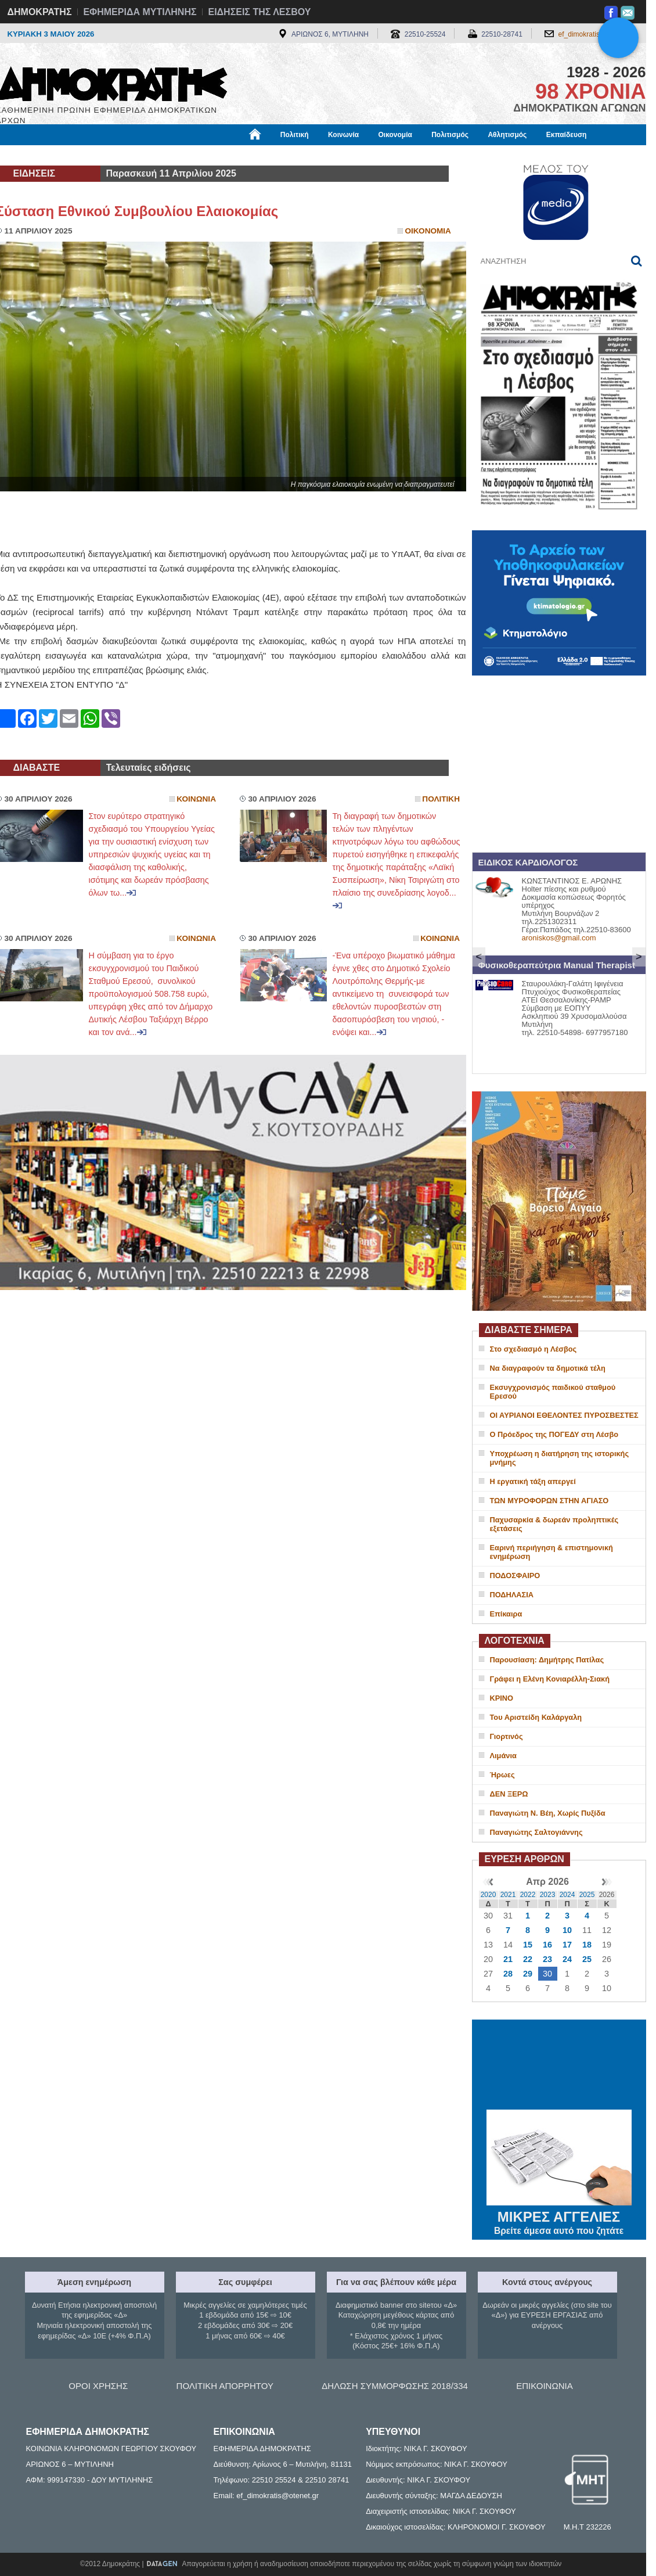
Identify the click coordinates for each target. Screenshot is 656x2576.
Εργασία (89, 155)
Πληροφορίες (333, 155)
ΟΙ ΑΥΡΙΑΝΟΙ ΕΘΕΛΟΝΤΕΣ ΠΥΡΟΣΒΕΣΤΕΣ (564, 1415)
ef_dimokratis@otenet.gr (596, 34)
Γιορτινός (506, 1736)
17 (567, 1944)
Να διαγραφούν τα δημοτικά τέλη (547, 1368)
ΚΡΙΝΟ (502, 1698)
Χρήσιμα (235, 155)
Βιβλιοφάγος (143, 155)
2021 (508, 1895)
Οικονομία (395, 135)
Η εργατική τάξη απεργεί (533, 1481)
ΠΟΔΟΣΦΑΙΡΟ (515, 1575)
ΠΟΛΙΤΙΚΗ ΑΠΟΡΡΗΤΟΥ (224, 2386)
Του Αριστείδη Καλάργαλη (536, 1717)
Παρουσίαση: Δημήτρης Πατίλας (547, 1659)
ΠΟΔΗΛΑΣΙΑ (512, 1594)
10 (567, 1930)
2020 (488, 1895)
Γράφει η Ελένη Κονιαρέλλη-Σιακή (550, 1679)
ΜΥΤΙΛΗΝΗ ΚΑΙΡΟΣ (559, 2066)
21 (508, 1959)
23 (547, 1959)
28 (508, 1973)
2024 (567, 1895)
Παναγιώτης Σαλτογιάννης (536, 1832)
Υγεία (193, 155)
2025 (587, 1895)
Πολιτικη (441, 799)
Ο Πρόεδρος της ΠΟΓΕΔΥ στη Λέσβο (554, 1434)
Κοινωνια (196, 799)
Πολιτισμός (449, 135)
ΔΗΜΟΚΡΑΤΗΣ (40, 12)
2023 (548, 1895)
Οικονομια (428, 231)
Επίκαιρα (506, 1613)
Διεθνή (280, 155)
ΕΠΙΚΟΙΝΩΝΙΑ (544, 2386)
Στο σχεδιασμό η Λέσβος (533, 1349)
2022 (528, 1895)
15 (527, 1944)
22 (527, 1959)
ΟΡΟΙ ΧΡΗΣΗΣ (98, 2386)
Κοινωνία (343, 135)
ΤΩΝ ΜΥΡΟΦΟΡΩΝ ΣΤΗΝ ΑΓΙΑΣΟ (549, 1500)
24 (567, 1959)
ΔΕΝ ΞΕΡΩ (509, 1794)
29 (527, 1973)
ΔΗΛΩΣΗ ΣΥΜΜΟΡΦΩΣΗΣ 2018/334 (395, 2386)
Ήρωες (502, 1774)
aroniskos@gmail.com (559, 937)
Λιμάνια (503, 1755)
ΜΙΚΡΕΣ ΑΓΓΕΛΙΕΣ (559, 2215)
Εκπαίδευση (566, 135)
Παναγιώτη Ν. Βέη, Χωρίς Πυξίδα (547, 1813)
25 (587, 1959)
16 (547, 1944)
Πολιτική (294, 135)
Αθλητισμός (507, 135)
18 (587, 1944)
